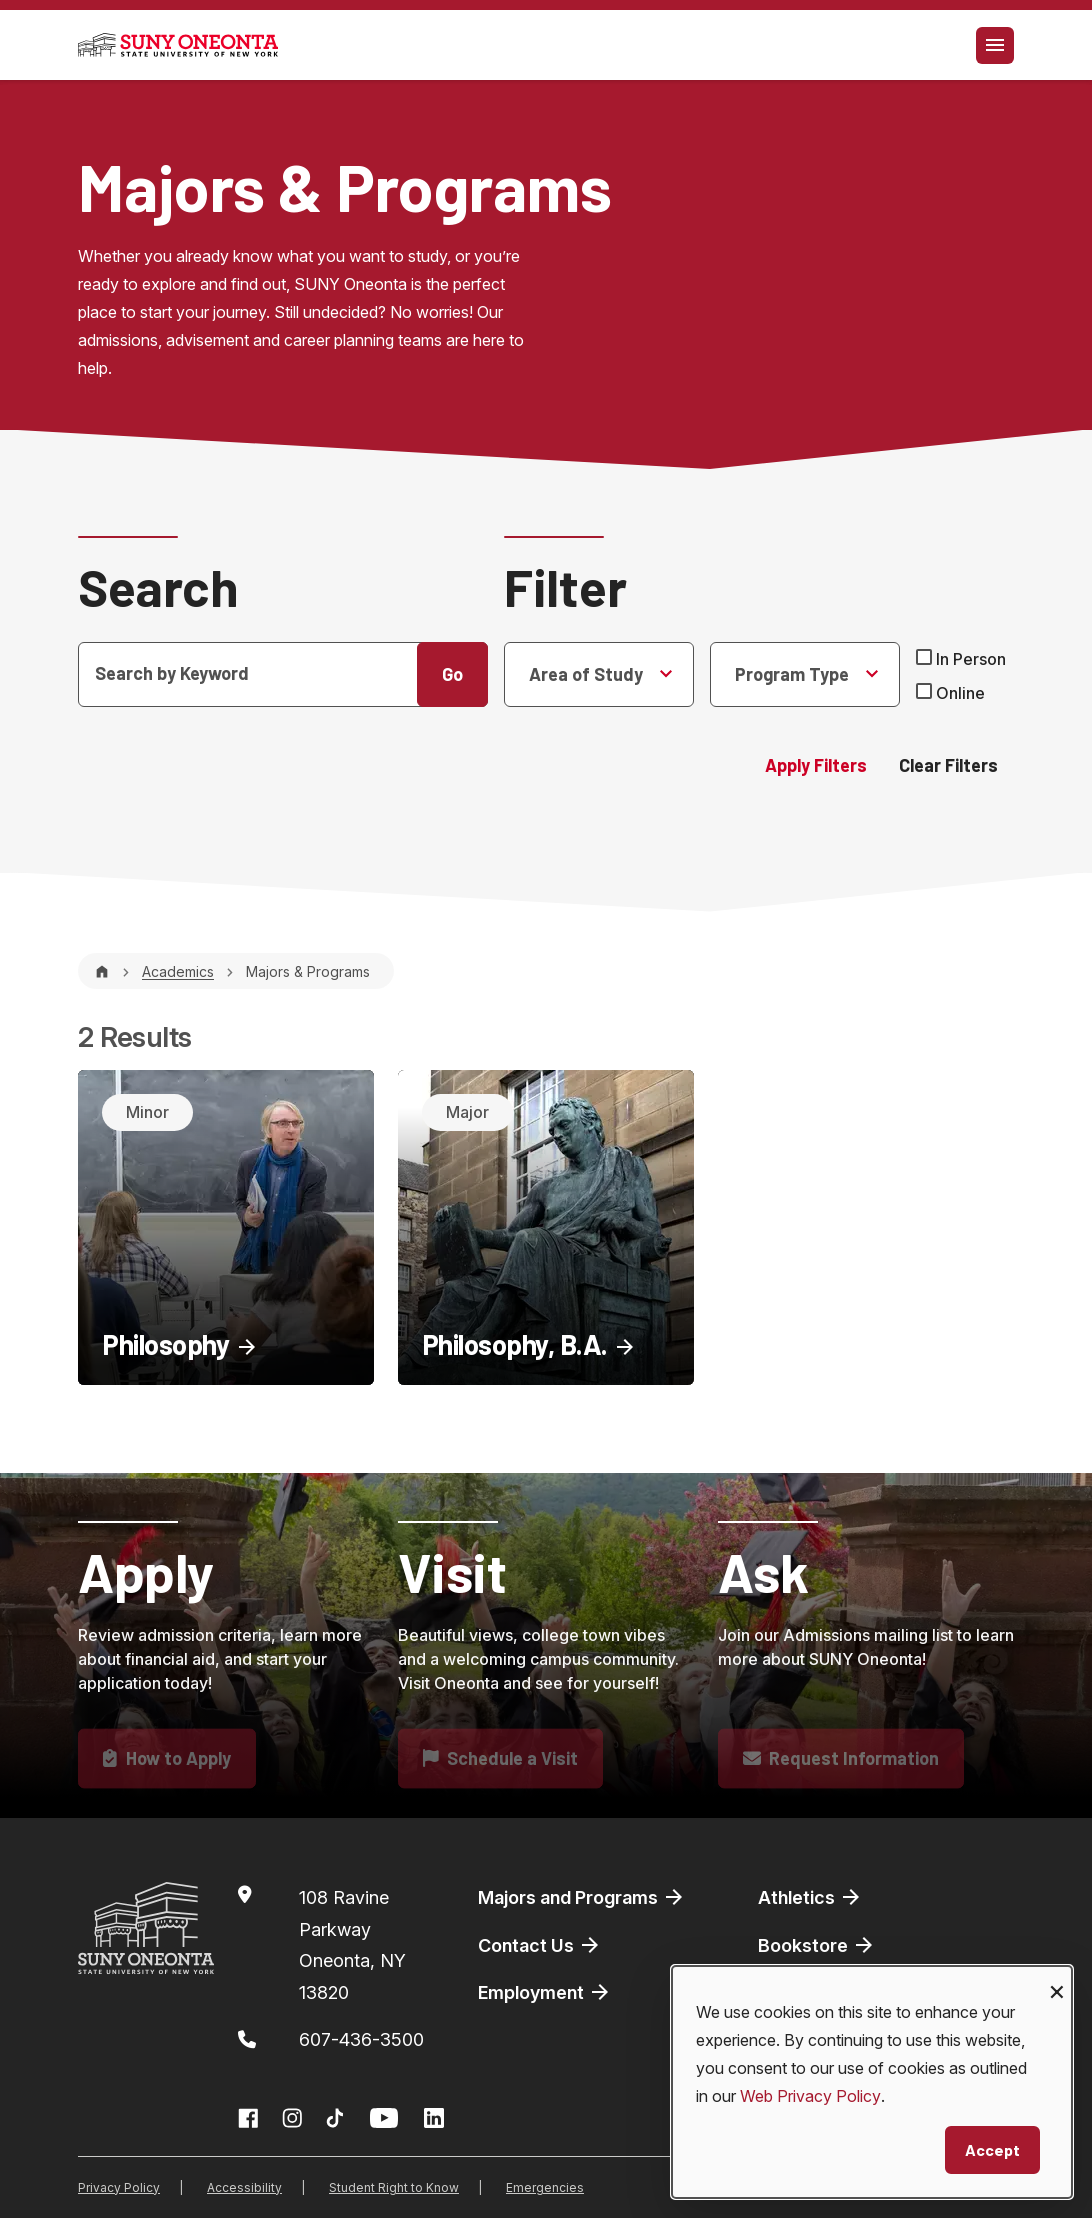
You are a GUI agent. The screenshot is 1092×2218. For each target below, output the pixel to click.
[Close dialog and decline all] (1057, 1978)
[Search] (283, 674)
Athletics (810, 1897)
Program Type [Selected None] (792, 674)
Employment (545, 1992)
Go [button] (452, 674)
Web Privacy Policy (810, 2096)
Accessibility (244, 2187)
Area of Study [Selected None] (586, 674)
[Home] (102, 971)
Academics (178, 971)
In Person (971, 659)
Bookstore (817, 1945)
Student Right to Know (394, 2187)
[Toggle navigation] (995, 45)
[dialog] (872, 2082)
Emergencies (545, 2187)
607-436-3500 (361, 2039)
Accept (992, 2149)
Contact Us (540, 1945)
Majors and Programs (582, 1897)
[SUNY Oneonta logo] (178, 45)
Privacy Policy (119, 2187)
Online (960, 693)
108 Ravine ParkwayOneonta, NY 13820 (352, 1945)
